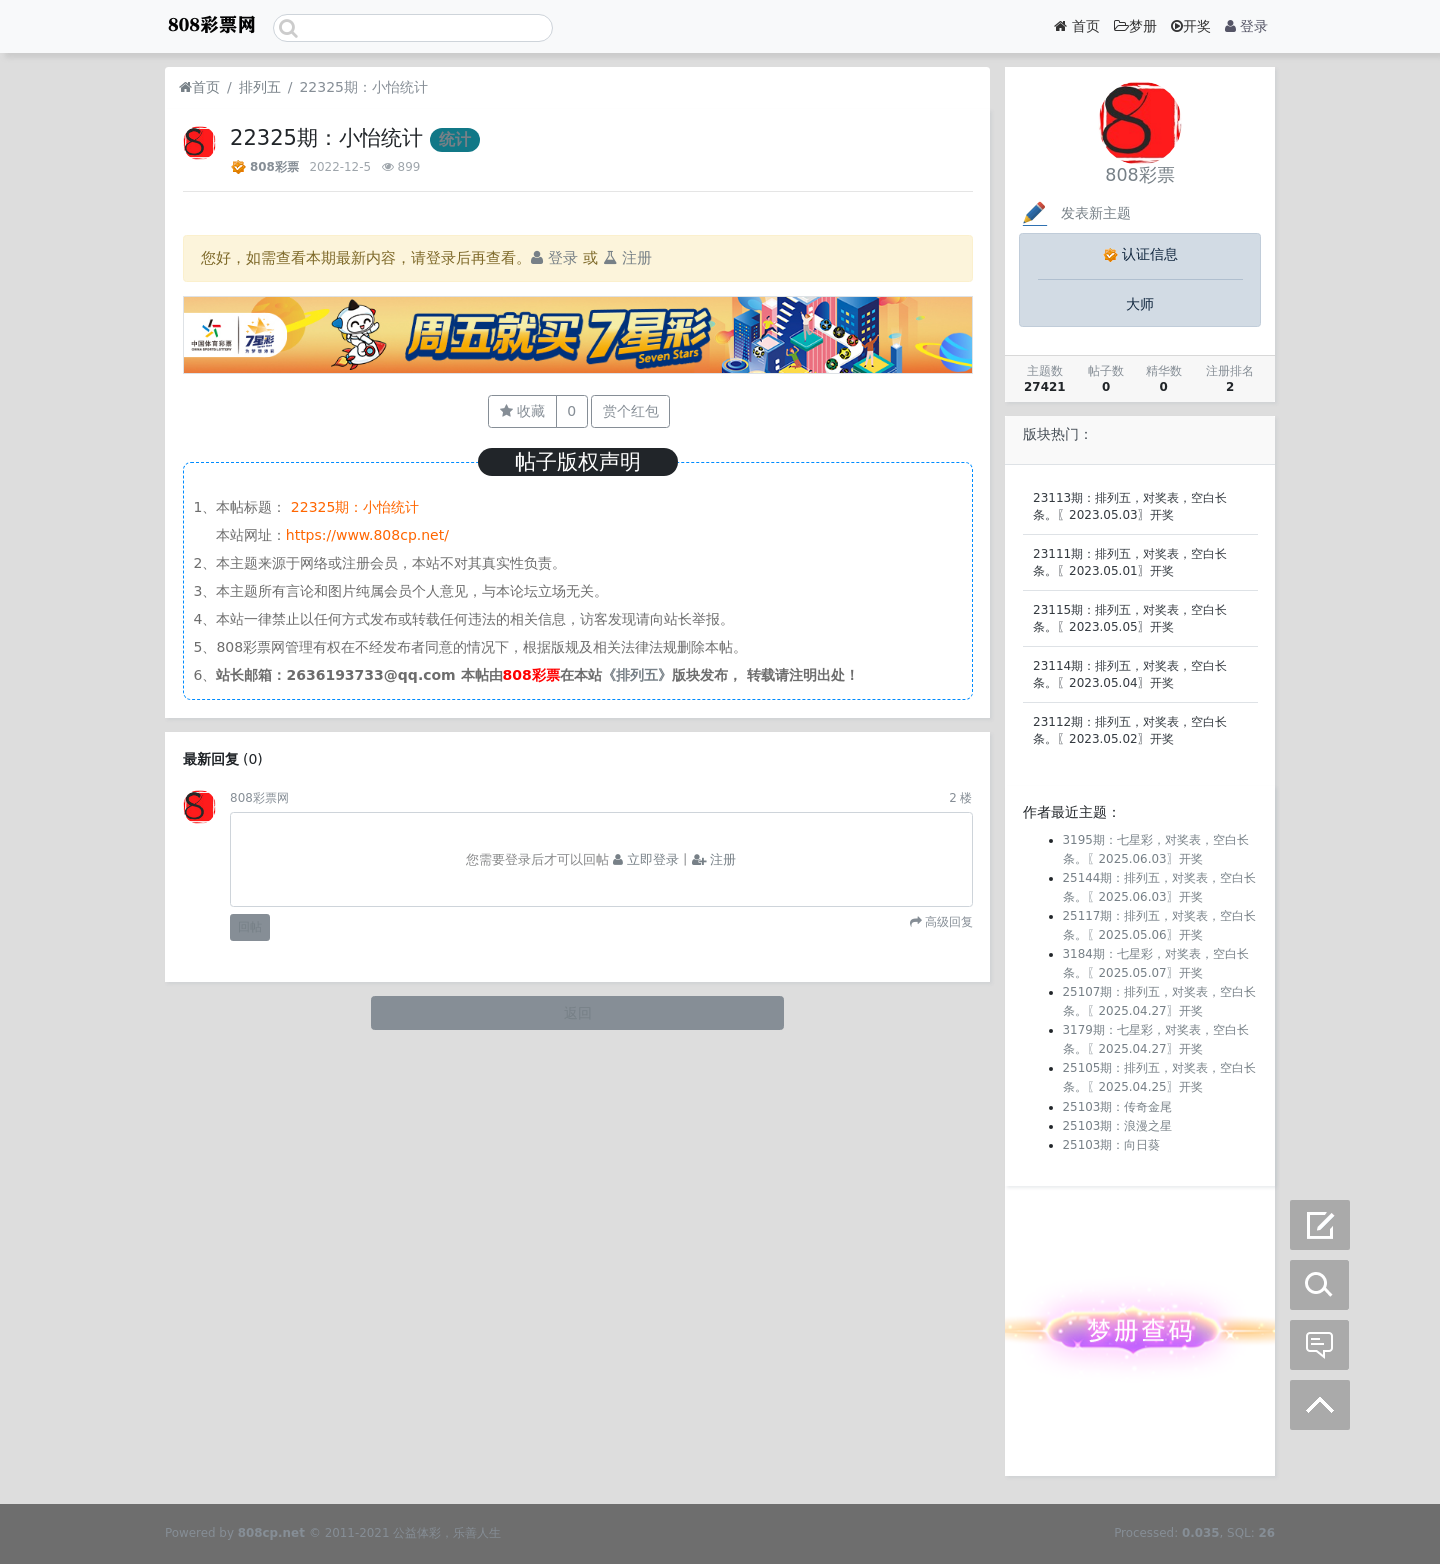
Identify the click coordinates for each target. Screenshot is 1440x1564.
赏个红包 (631, 411)
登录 (1246, 26)
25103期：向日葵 (1112, 1145)
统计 (455, 139)
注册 (627, 258)
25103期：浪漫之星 (1118, 1126)
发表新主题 (1075, 213)
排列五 (260, 87)
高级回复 (947, 922)
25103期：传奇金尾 (1118, 1107)
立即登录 (646, 859)
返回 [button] (578, 1013)
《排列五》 (637, 675)
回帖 (250, 927)
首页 (1076, 26)
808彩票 (274, 167)
